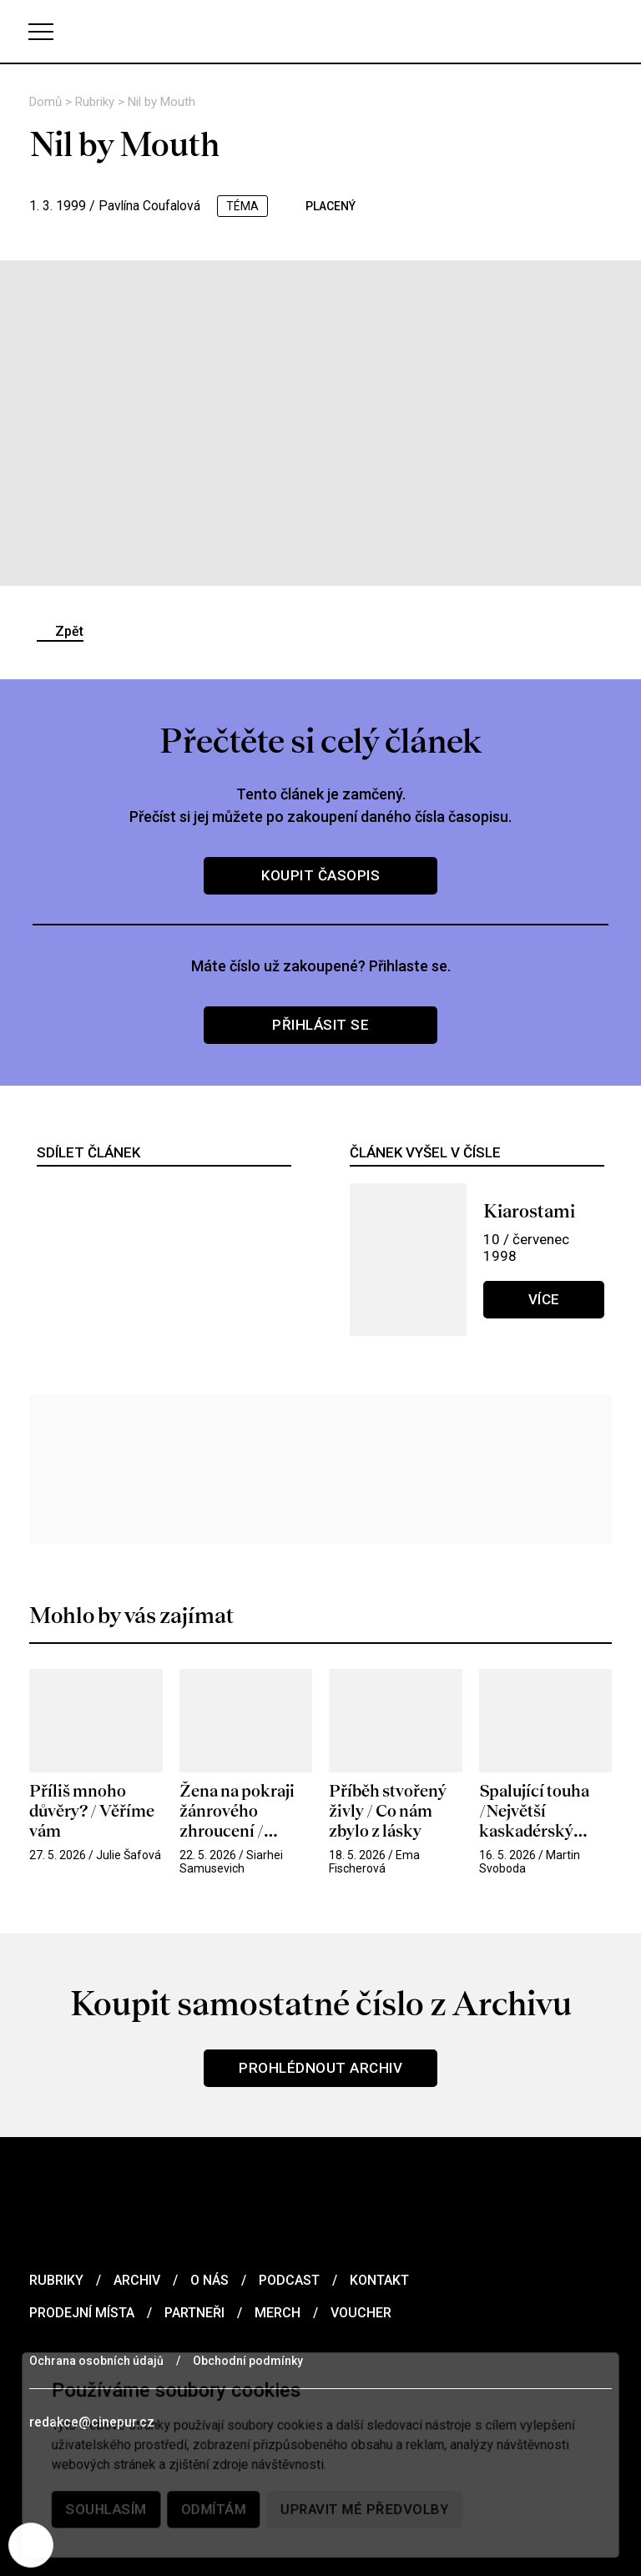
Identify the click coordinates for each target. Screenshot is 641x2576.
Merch (277, 2313)
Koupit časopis (320, 875)
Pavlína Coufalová (150, 206)
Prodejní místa (81, 2313)
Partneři (194, 2313)
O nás (209, 2280)
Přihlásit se (320, 1024)
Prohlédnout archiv (320, 2067)
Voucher (361, 2313)
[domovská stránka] (320, 31)
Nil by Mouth (161, 101)
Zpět (69, 631)
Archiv (137, 2280)
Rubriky (96, 101)
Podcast (289, 2280)
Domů (47, 101)
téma (245, 206)
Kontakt (379, 2280)
